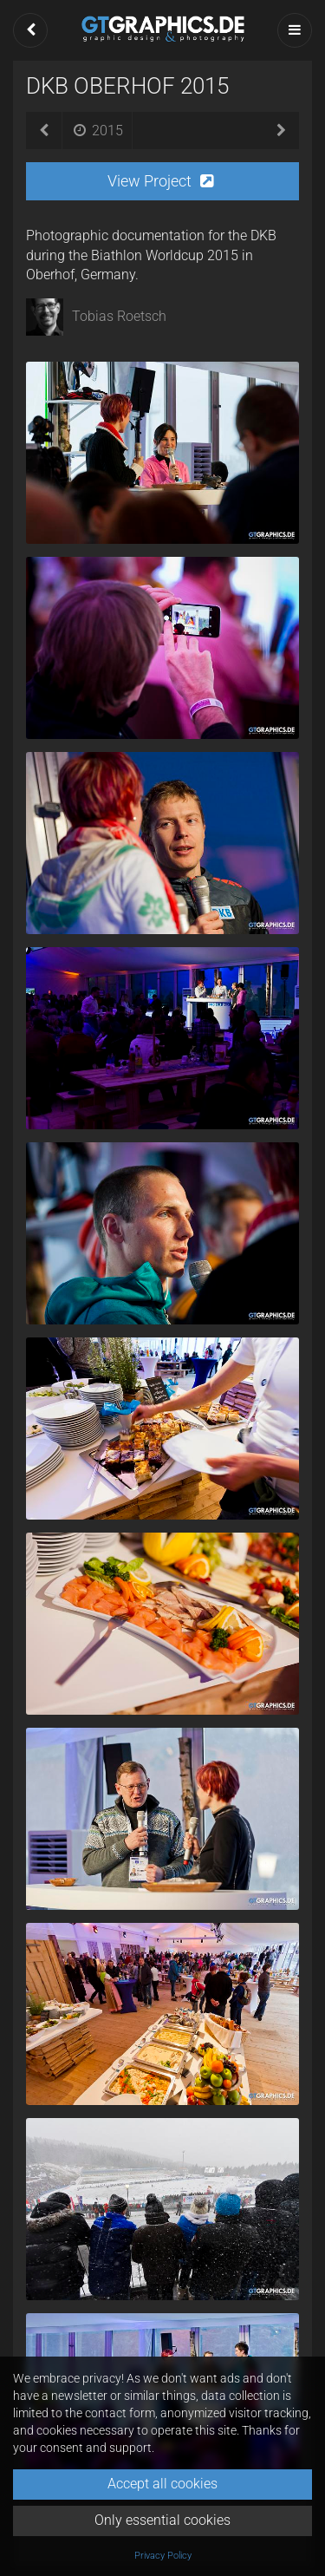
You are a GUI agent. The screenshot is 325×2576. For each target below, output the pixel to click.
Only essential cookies (162, 2520)
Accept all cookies (162, 2483)
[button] (30, 30)
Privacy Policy (163, 2555)
